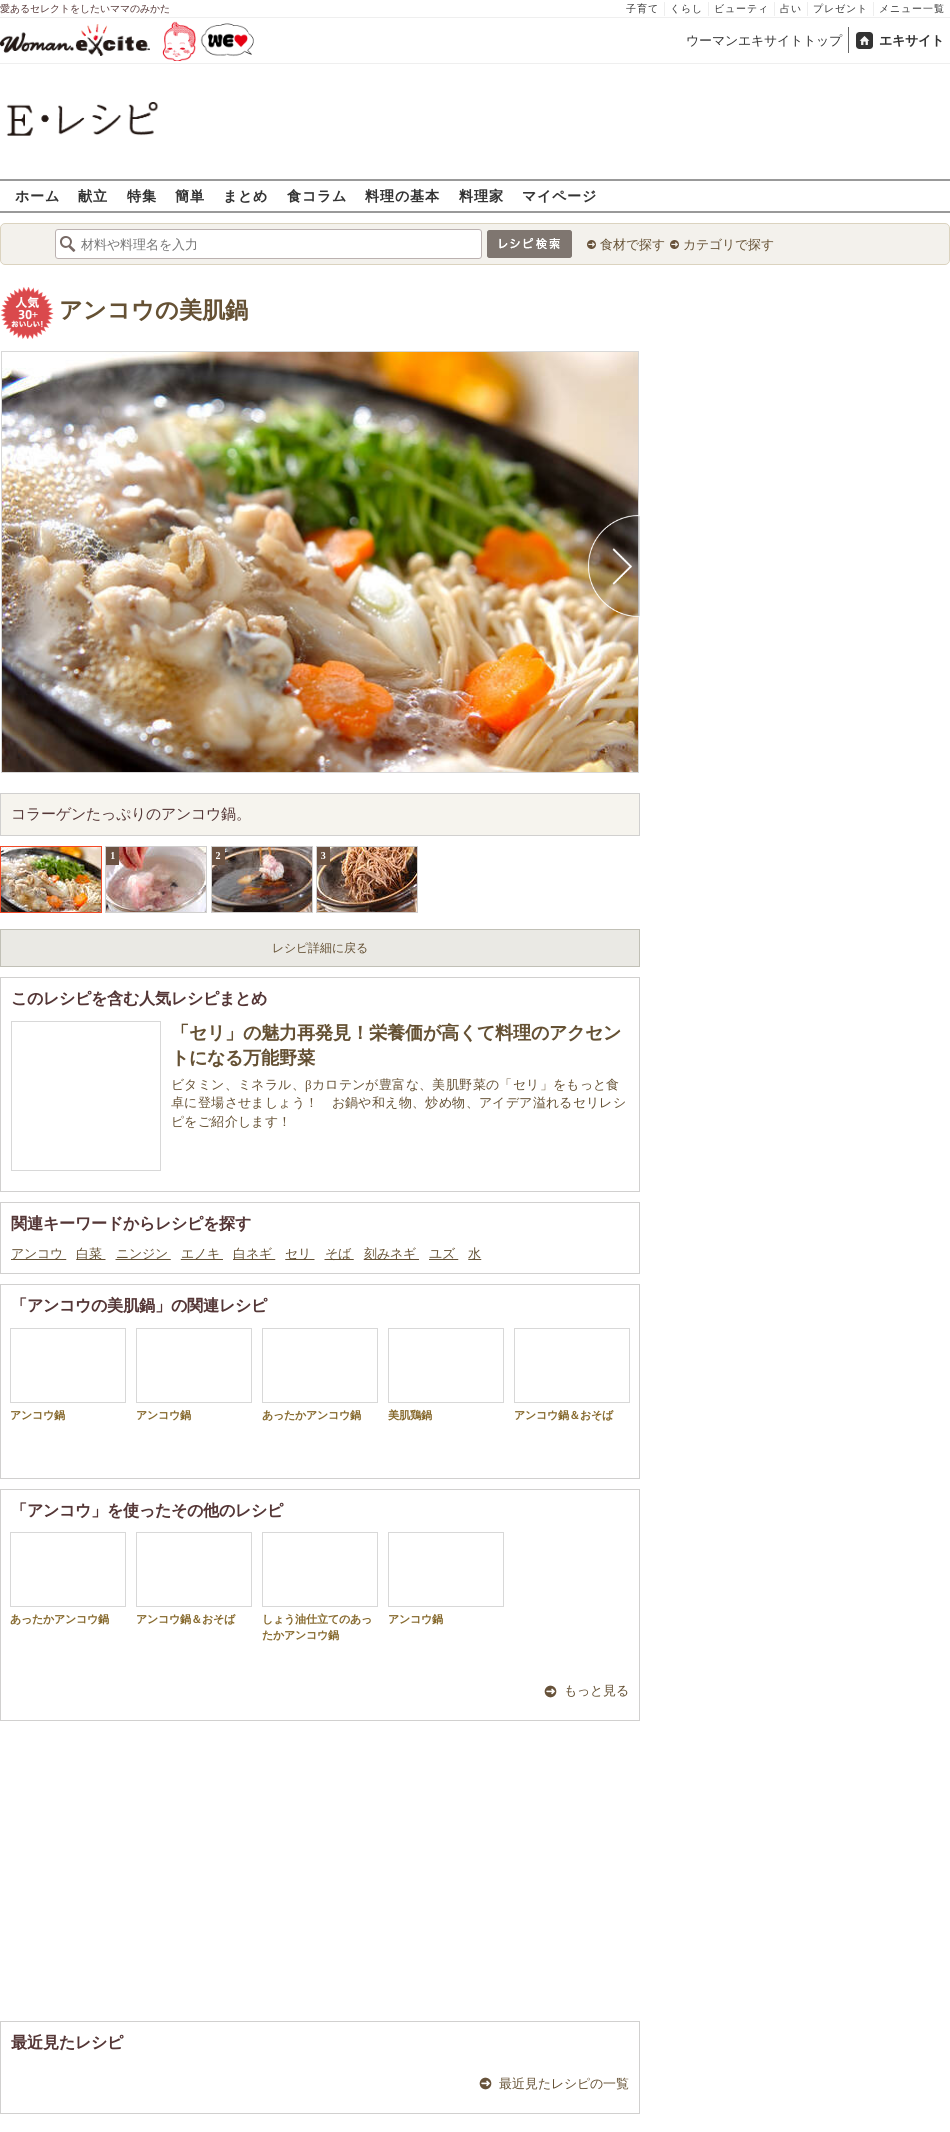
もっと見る (596, 1690)
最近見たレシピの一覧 (564, 2083)
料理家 (481, 195)
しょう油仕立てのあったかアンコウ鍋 (320, 1586)
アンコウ (38, 1253)
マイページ (559, 195)
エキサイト (911, 40)
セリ (299, 1253)
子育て (642, 8)
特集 (142, 195)
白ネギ (254, 1253)
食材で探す (632, 244)
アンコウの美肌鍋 (153, 310)
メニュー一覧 (912, 8)
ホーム (37, 195)
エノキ (202, 1253)
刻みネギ (391, 1253)
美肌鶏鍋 (446, 1374)
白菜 (90, 1253)
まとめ (245, 195)
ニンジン (143, 1253)
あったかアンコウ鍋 (320, 1374)
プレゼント (840, 8)
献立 (93, 195)
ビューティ (741, 8)
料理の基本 (402, 195)
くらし (686, 8)
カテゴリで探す (728, 244)
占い (791, 8)
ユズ (443, 1253)
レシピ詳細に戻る (320, 948)
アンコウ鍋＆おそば (572, 1374)
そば (339, 1253)
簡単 (190, 195)
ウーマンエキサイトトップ (764, 40)
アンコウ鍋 (68, 1374)
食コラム (317, 195)
